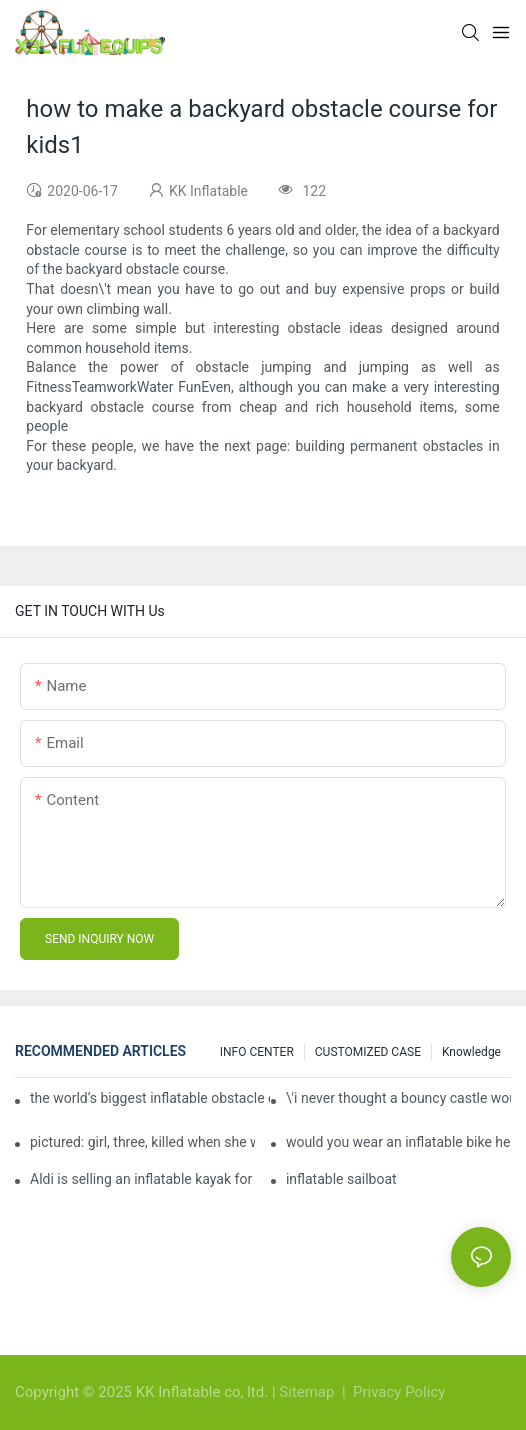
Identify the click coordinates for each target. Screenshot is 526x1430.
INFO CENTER (257, 1052)
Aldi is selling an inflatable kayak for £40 (142, 1179)
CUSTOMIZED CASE (368, 1052)
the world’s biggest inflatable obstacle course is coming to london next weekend (150, 1098)
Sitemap (308, 1392)
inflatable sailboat (341, 1179)
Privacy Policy (399, 1392)
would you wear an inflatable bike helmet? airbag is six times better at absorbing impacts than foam (398, 1142)
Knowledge (471, 1052)
